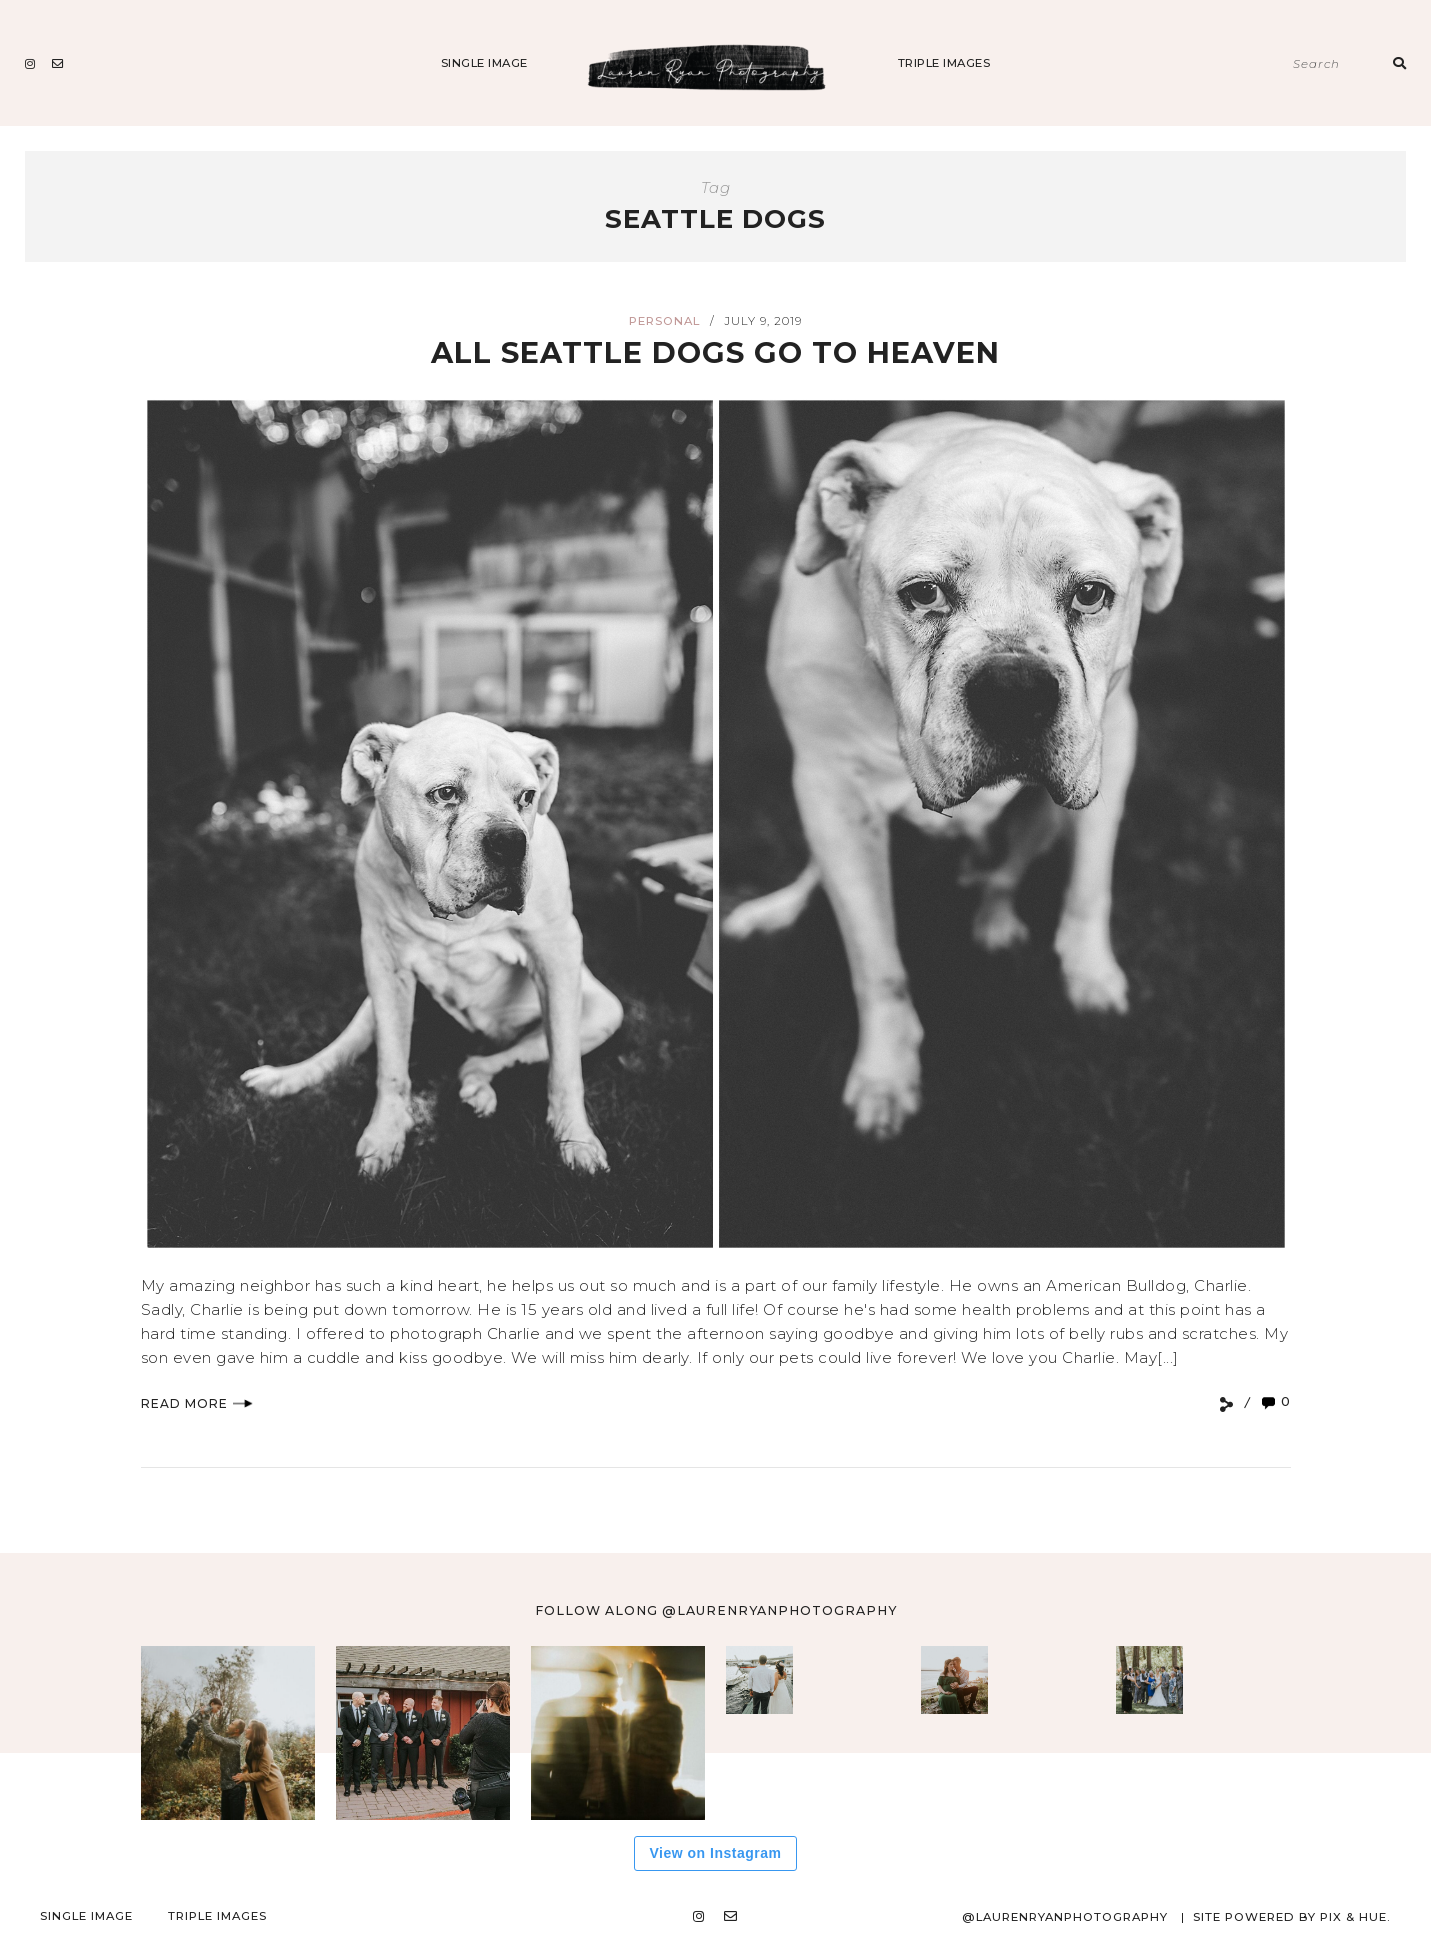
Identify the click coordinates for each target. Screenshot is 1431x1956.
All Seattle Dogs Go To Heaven (715, 352)
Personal (664, 321)
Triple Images (944, 63)
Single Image (484, 63)
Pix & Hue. (1355, 1917)
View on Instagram (716, 1853)
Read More (197, 1403)
